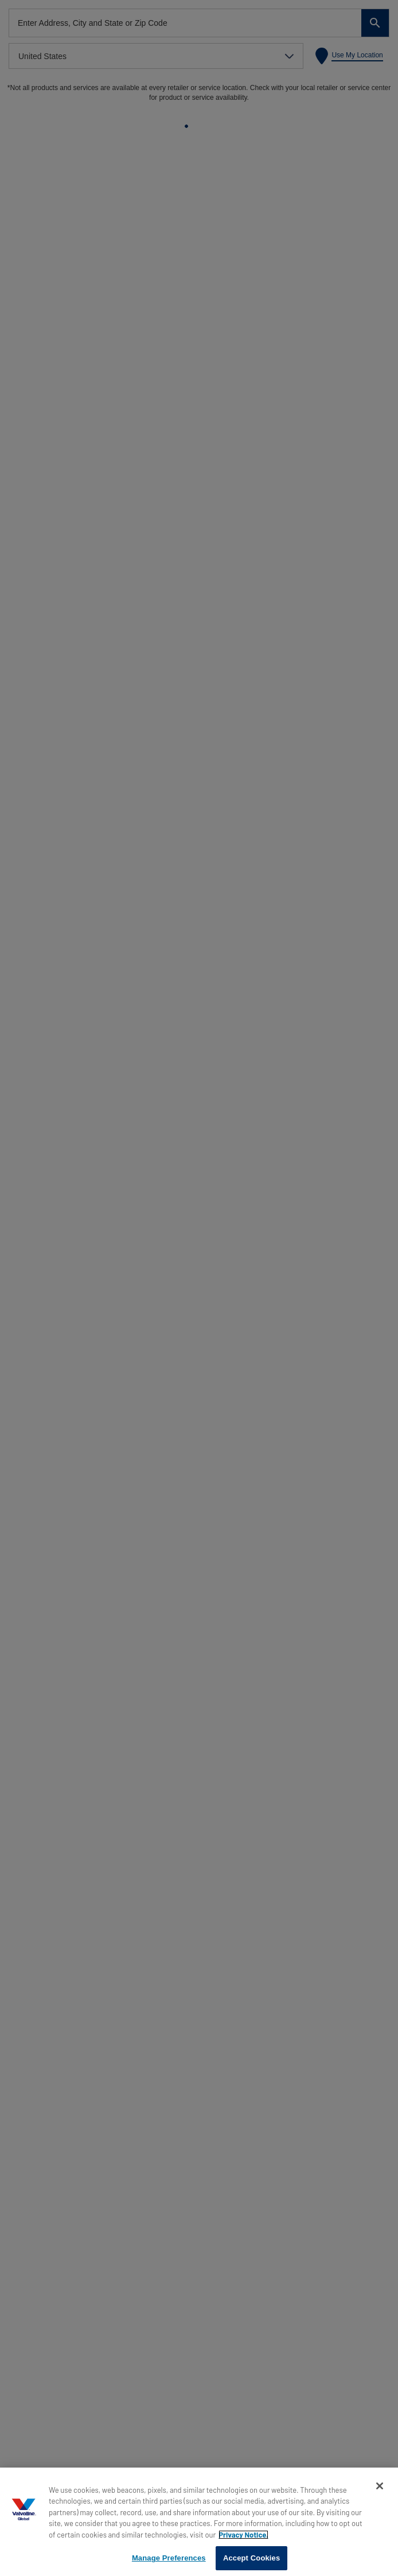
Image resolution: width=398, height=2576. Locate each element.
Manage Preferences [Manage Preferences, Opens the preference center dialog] (169, 2558)
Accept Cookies (251, 2558)
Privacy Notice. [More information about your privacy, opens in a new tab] (243, 2534)
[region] (199, 2522)
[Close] (379, 2486)
